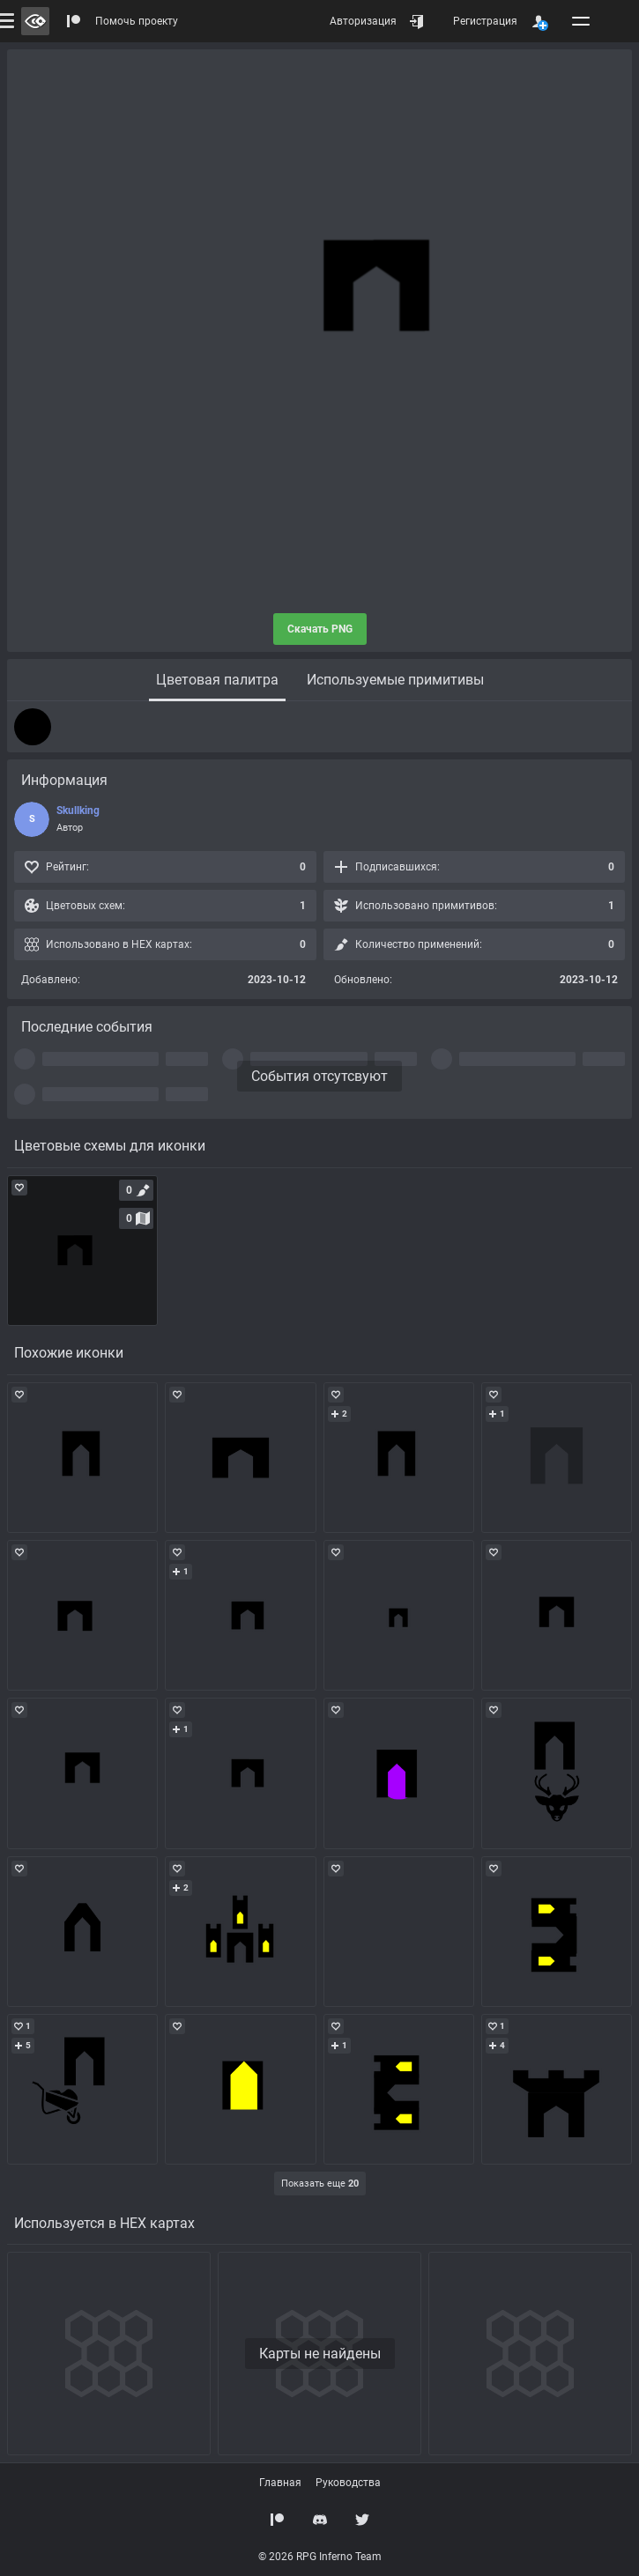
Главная (280, 2482)
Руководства (348, 2482)
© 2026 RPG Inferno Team (320, 2556)
